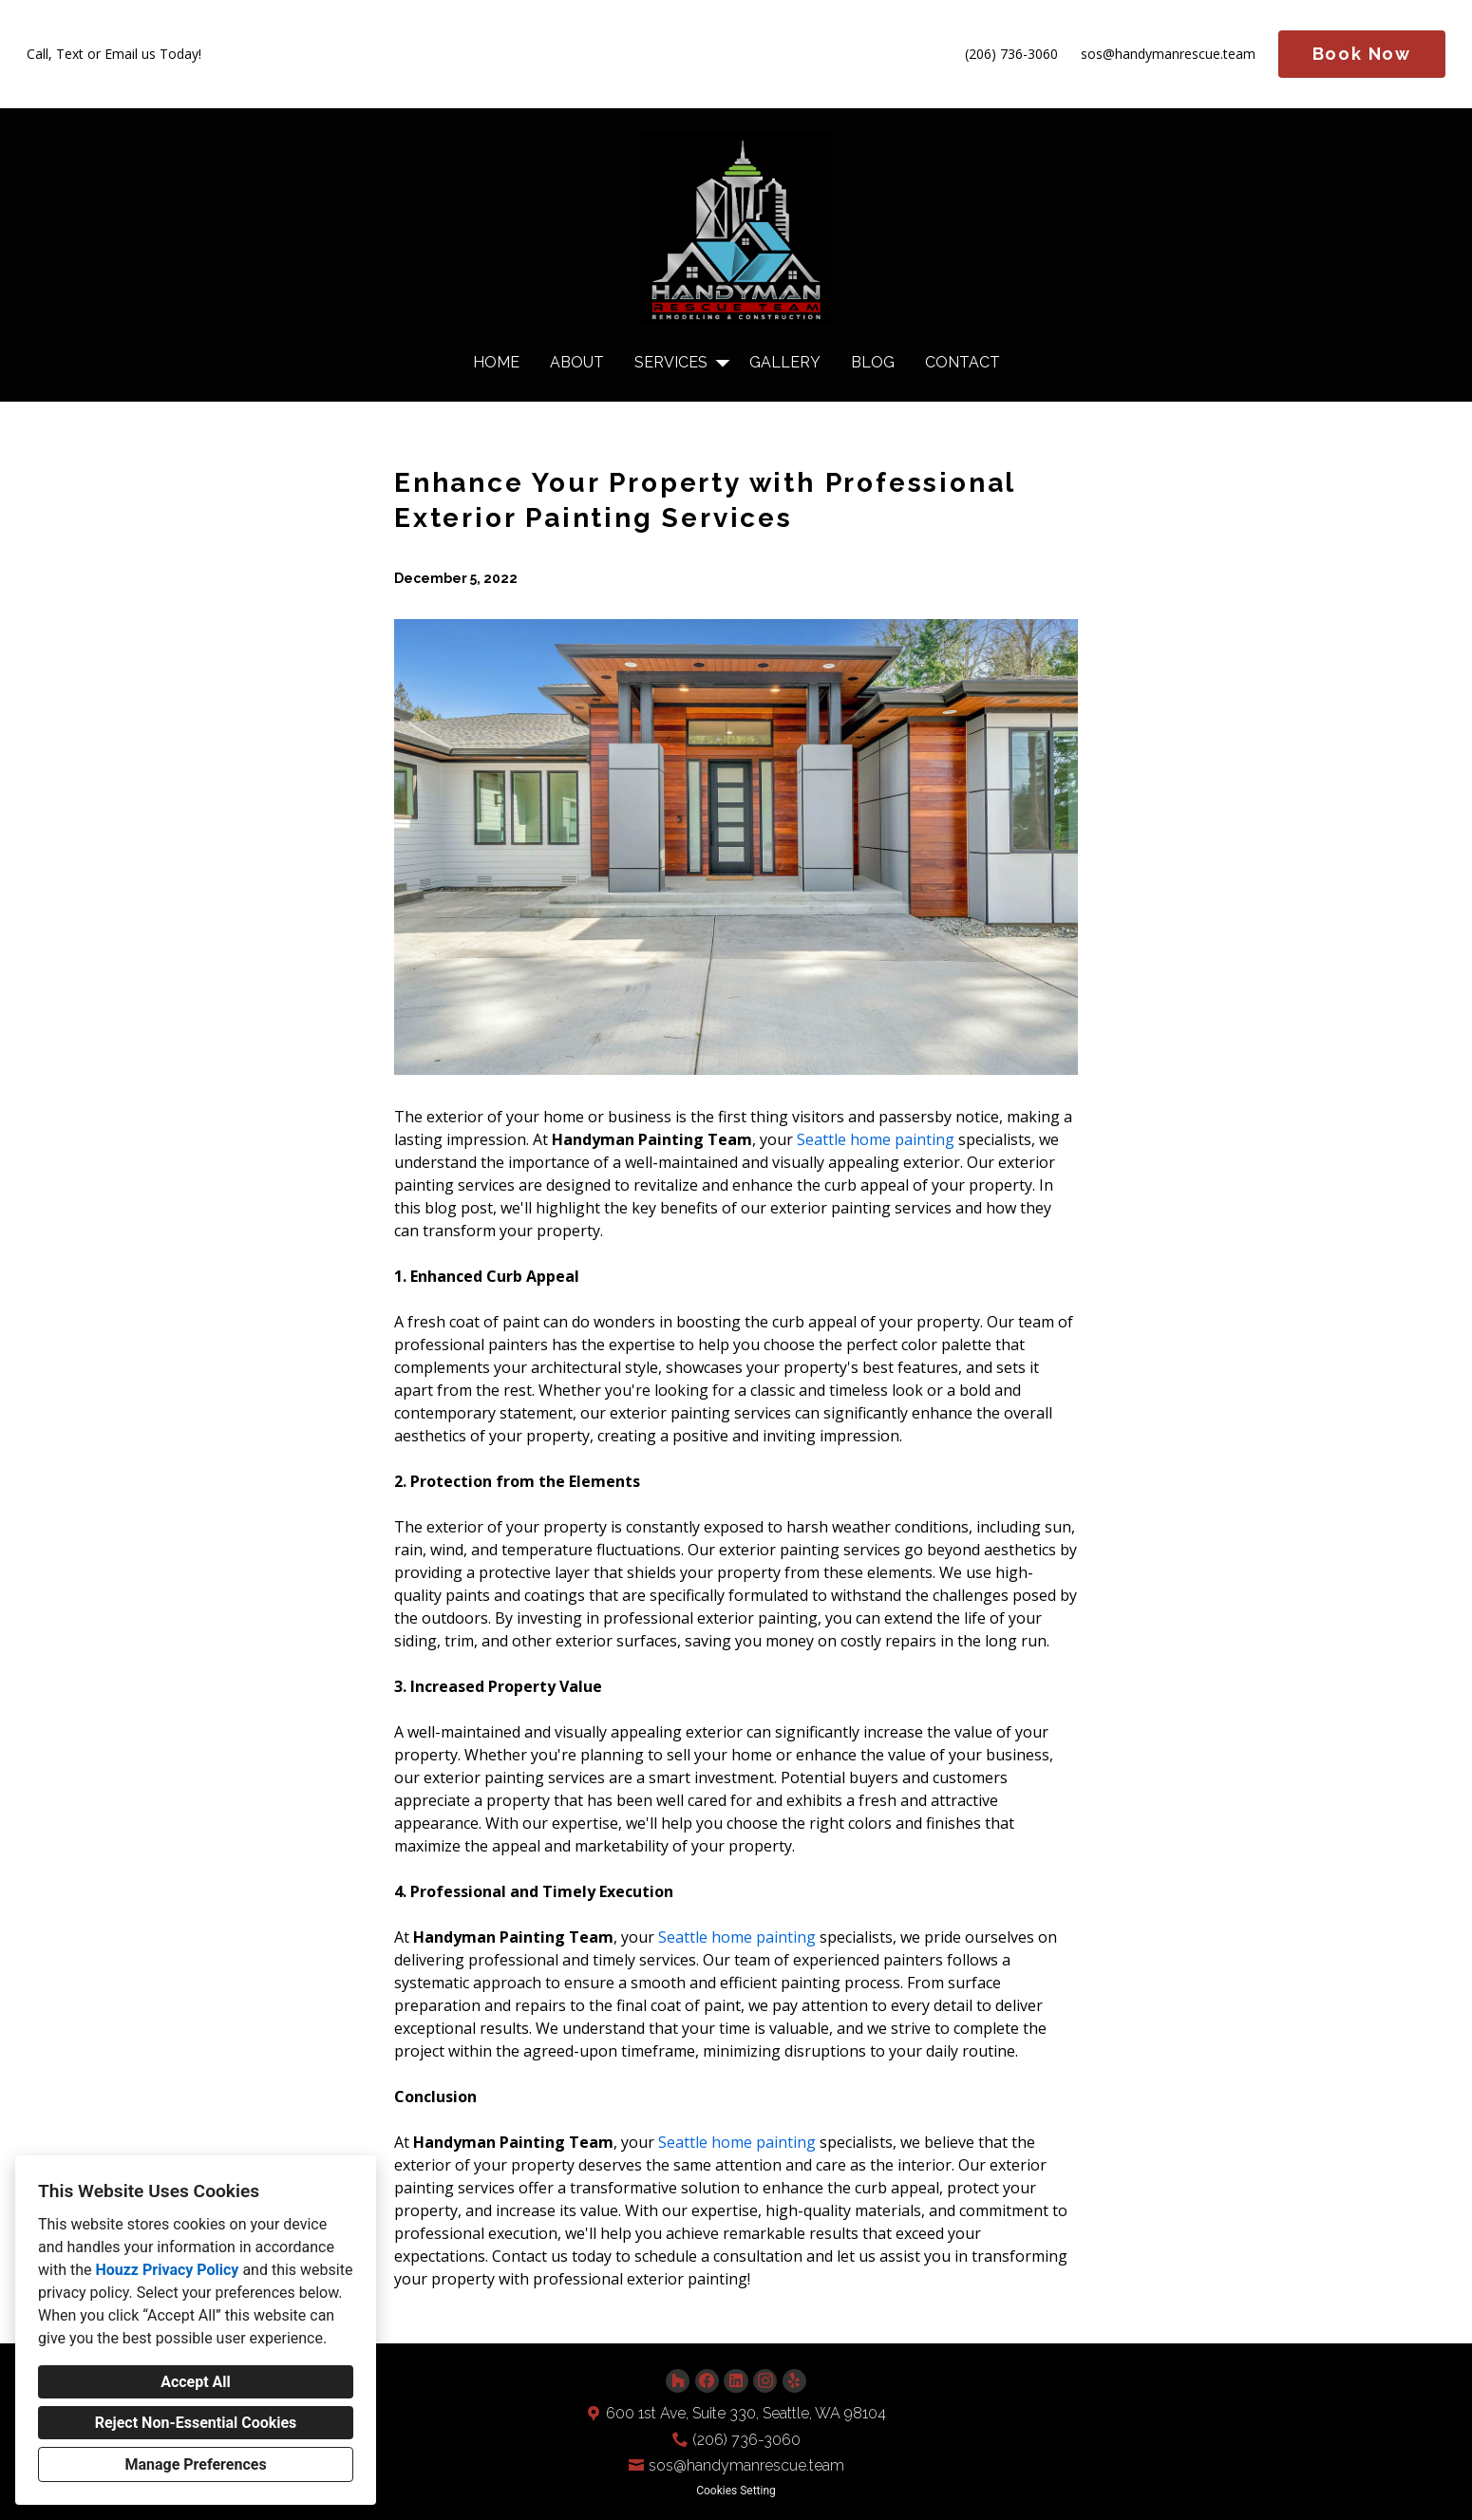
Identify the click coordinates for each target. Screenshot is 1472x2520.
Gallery (785, 362)
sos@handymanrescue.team (1168, 55)
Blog (873, 362)
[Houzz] (677, 2381)
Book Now (1361, 54)
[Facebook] (707, 2381)
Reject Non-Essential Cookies (196, 2423)
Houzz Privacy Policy (166, 2270)
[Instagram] (765, 2381)
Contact (962, 362)
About (577, 362)
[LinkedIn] (735, 2381)
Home (496, 362)
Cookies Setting (736, 2490)
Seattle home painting (875, 1139)
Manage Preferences (195, 2464)
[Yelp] (794, 2381)
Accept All (195, 2382)
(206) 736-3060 (1011, 55)
